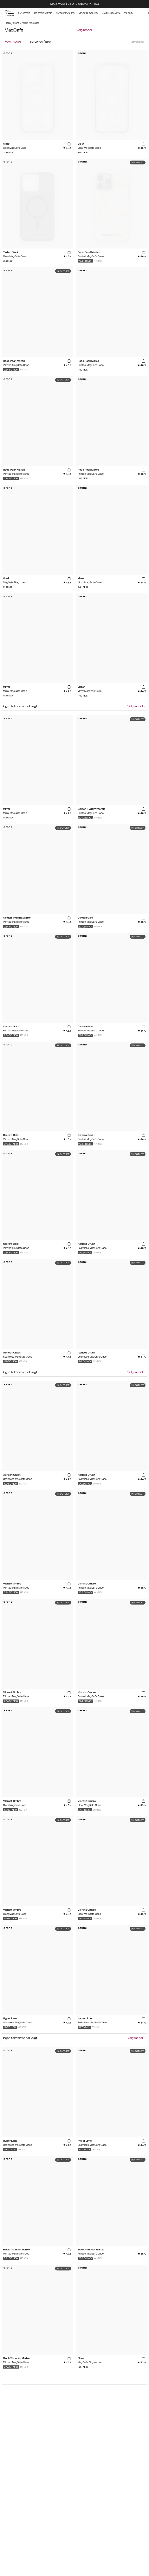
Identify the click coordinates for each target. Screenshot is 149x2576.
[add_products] (69, 144)
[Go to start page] (9, 13)
